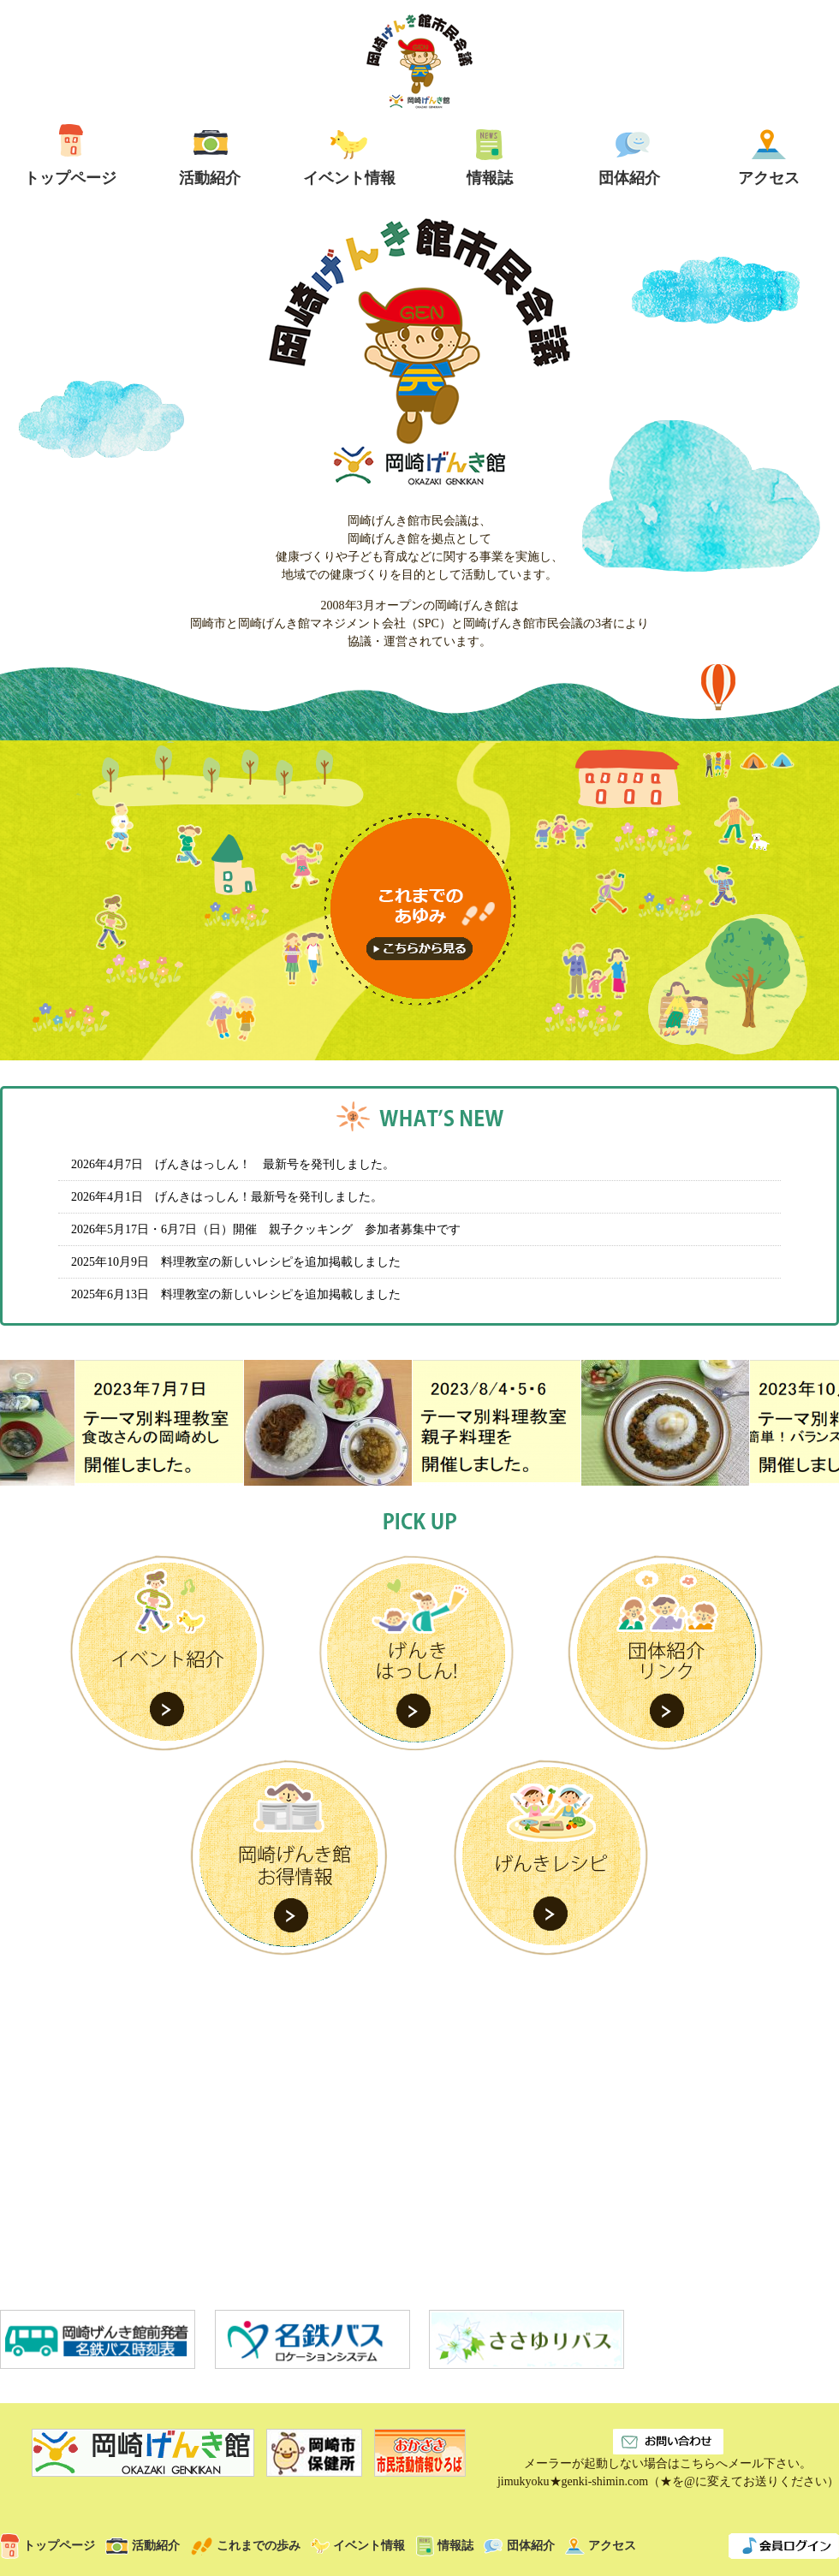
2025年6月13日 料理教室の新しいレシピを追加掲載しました (236, 1294)
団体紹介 (519, 2545)
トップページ (47, 2545)
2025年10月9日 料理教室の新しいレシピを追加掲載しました (236, 1261)
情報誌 (444, 2545)
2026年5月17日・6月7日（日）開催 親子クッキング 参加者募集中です (266, 1229)
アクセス (600, 2545)
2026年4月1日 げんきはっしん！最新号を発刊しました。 (227, 1196)
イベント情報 (358, 2545)
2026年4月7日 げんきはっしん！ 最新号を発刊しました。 (233, 1164)
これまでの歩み (245, 2545)
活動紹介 (142, 2545)
